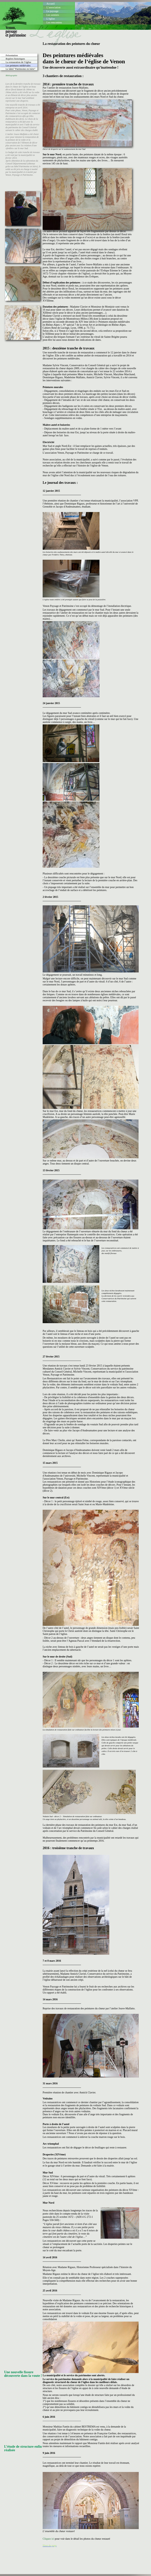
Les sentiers (52, 15)
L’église (50, 18)
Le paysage (52, 11)
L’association (53, 7)
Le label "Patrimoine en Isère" (20, 68)
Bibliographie (11, 75)
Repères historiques (15, 58)
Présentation (12, 55)
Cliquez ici (48, 2538)
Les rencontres (54, 22)
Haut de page (50, 2545)
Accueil (50, 3)
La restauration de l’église (18, 62)
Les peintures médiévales (18, 65)
